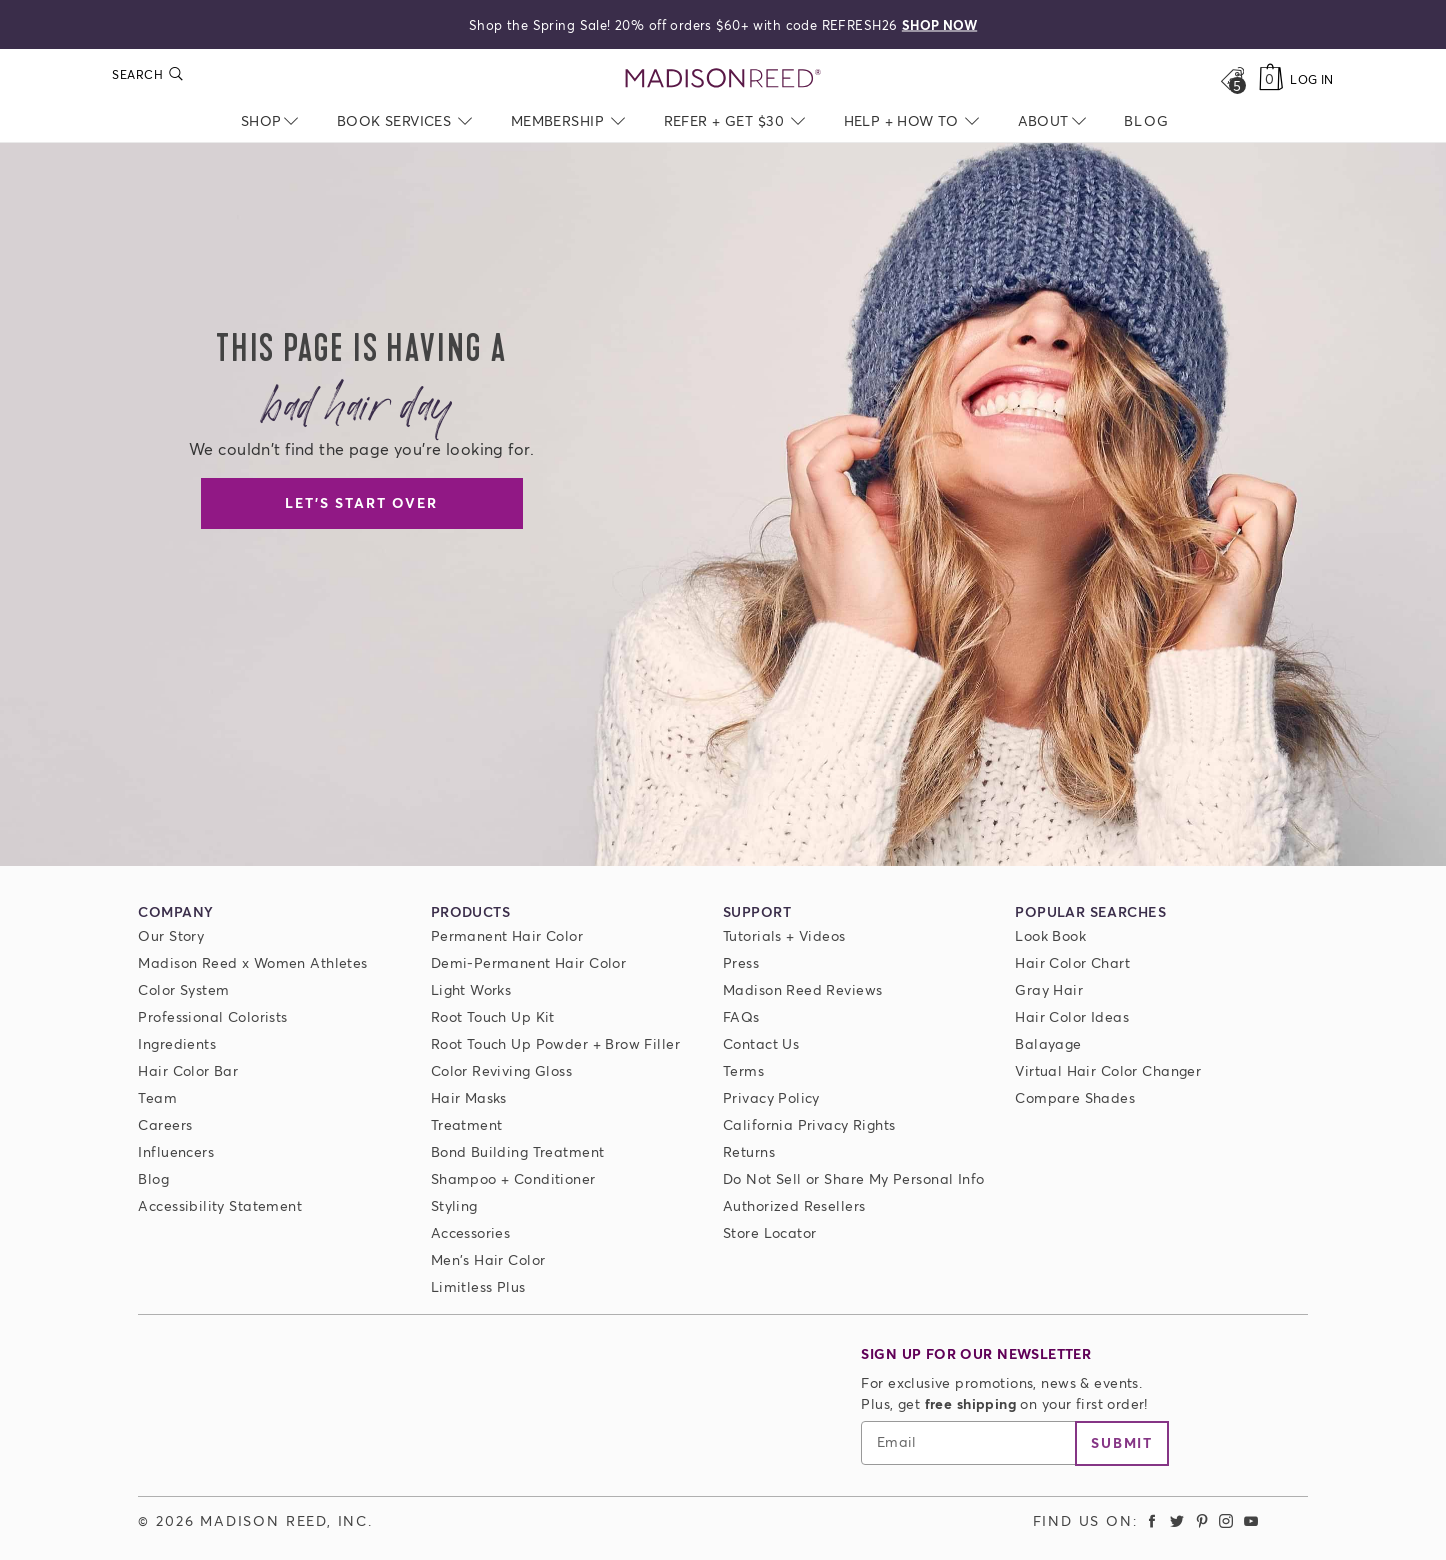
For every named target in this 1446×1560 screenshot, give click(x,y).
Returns (749, 1151)
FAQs (741, 1016)
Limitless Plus (478, 1286)
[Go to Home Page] (723, 79)
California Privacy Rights (809, 1124)
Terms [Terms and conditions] (743, 1070)
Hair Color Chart (1072, 962)
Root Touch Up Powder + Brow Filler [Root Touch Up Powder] (555, 1043)
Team (157, 1097)
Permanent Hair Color (507, 935)
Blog (153, 1178)
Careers (165, 1124)
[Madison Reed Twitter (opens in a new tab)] (1177, 1520)
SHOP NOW (939, 24)
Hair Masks (469, 1097)
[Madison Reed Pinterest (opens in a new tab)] (1202, 1520)
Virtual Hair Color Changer (1108, 1070)
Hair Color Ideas (1072, 1016)
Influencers (176, 1151)
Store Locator (769, 1232)
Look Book (1050, 935)
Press (741, 962)
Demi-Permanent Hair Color (529, 962)
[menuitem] (1146, 120)
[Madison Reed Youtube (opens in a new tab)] (1251, 1520)
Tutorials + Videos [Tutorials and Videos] (784, 935)
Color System (183, 989)
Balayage (1048, 1043)
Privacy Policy (771, 1097)
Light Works (471, 989)
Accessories (471, 1232)
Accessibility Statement (220, 1205)
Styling (454, 1205)
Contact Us (761, 1043)
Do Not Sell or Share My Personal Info (854, 1178)
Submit (1122, 1442)
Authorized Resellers (794, 1205)
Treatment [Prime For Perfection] (467, 1124)
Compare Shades (1075, 1097)
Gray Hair (1049, 989)
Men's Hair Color (488, 1259)
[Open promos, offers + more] (1232, 79)
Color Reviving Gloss (501, 1070)
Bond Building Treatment (518, 1151)
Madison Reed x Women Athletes (252, 962)
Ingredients (177, 1043)
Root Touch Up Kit (493, 1016)
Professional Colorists (212, 1016)
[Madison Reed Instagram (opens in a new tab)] (1226, 1520)
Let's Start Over (361, 502)
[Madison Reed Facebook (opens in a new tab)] (1153, 1520)
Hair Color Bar (188, 1070)
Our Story (171, 935)
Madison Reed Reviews (802, 989)
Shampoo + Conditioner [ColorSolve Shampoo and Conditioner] (513, 1178)
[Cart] (1270, 79)
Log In (1311, 79)
